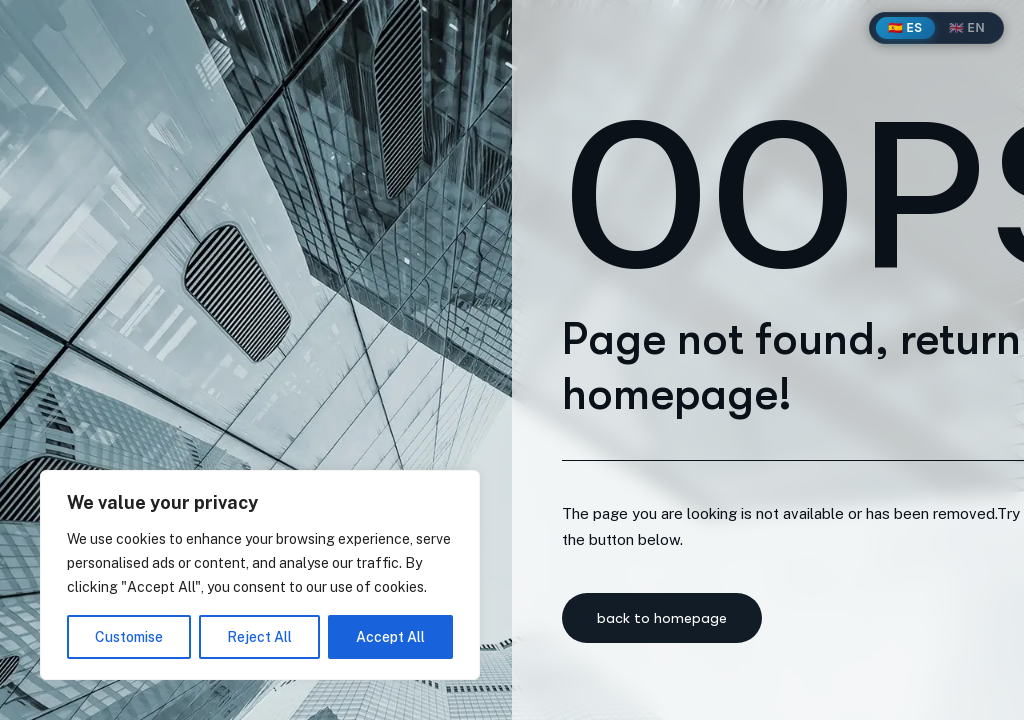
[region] (260, 575)
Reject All (259, 637)
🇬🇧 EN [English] (967, 27)
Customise (129, 637)
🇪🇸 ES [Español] (905, 27)
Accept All (390, 637)
